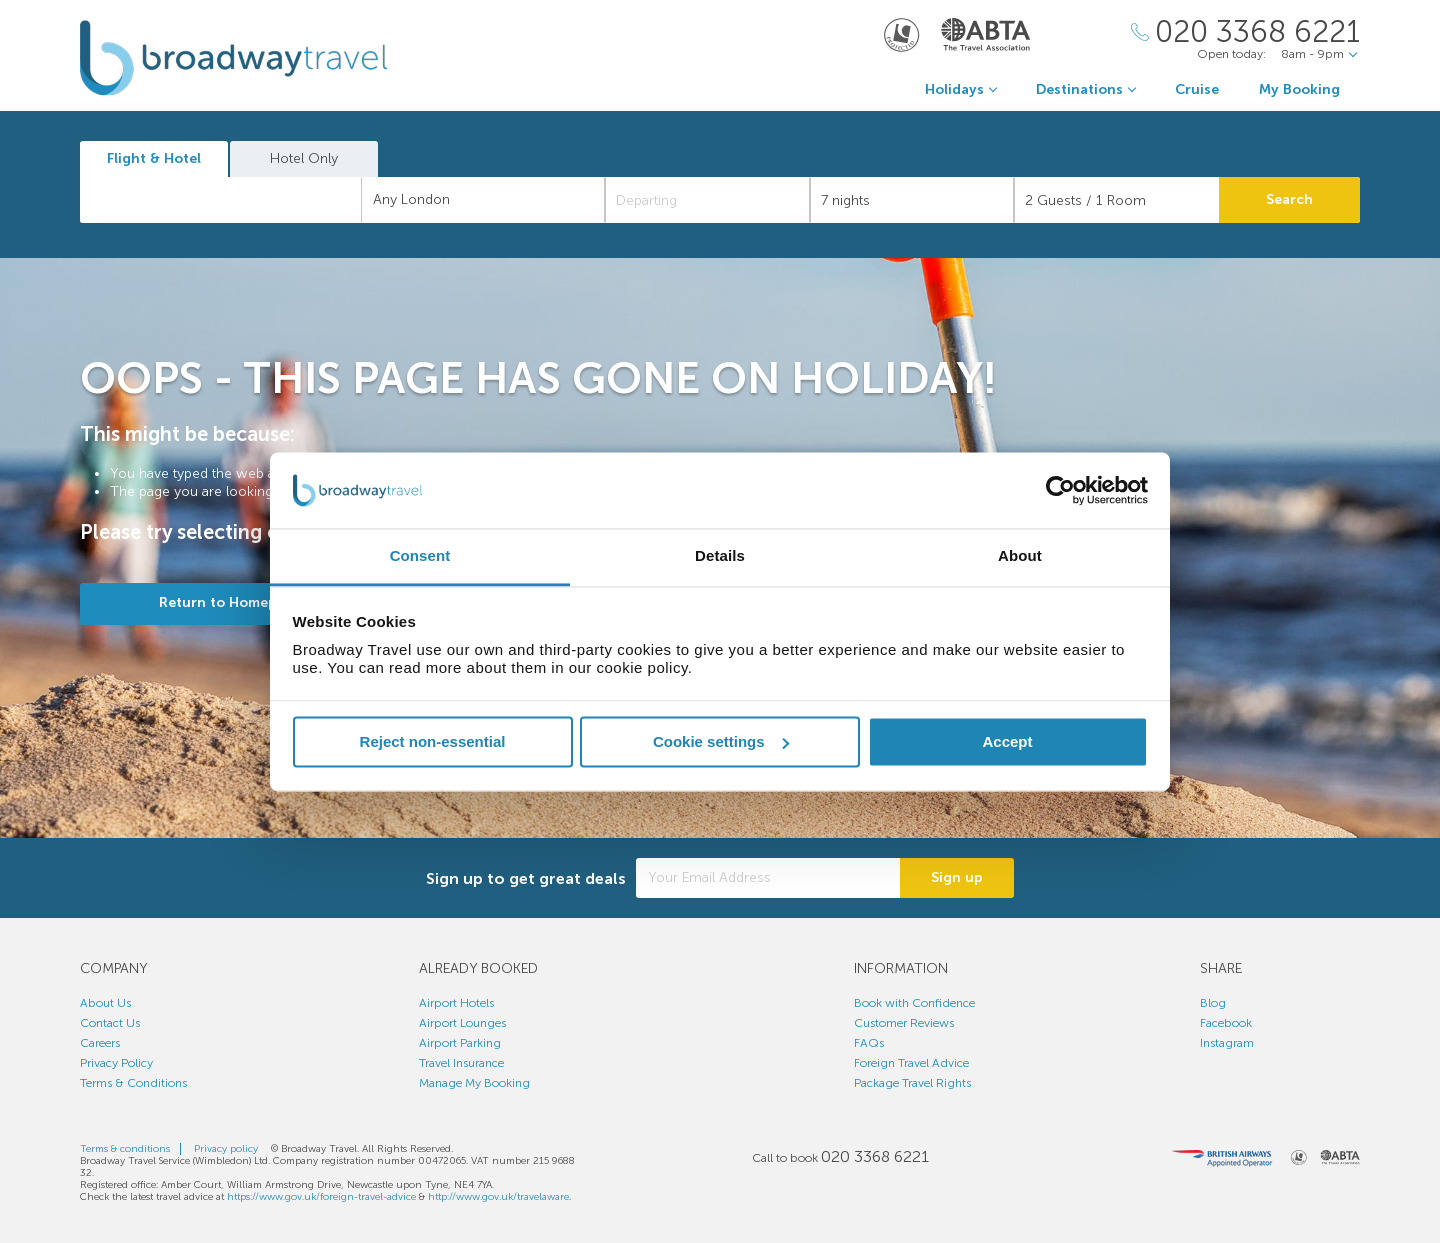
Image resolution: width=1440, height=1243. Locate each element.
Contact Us (110, 1023)
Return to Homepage (230, 602)
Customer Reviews (904, 1023)
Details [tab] (720, 556)
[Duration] (912, 200)
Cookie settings (721, 741)
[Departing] (707, 200)
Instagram (1227, 1043)
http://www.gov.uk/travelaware (498, 1197)
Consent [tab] (420, 556)
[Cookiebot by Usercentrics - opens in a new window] (1060, 490)
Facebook (1226, 1023)
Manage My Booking (474, 1083)
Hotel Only (304, 158)
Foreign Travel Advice (911, 1063)
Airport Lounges (462, 1023)
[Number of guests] (1116, 200)
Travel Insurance (461, 1063)
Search (1289, 199)
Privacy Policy (116, 1063)
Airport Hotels (456, 1003)
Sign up (957, 877)
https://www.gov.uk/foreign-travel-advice (321, 1197)
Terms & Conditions (133, 1083)
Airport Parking (460, 1043)
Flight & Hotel (154, 158)
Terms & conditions (125, 1149)
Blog (1213, 1003)
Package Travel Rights (912, 1083)
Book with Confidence (914, 1003)
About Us (105, 1003)
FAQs (869, 1043)
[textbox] (231, 200)
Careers (100, 1043)
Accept (1007, 741)
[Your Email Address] (768, 878)
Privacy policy (226, 1149)
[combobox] (221, 200)
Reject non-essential (433, 741)
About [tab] (1020, 556)
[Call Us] (1245, 32)
